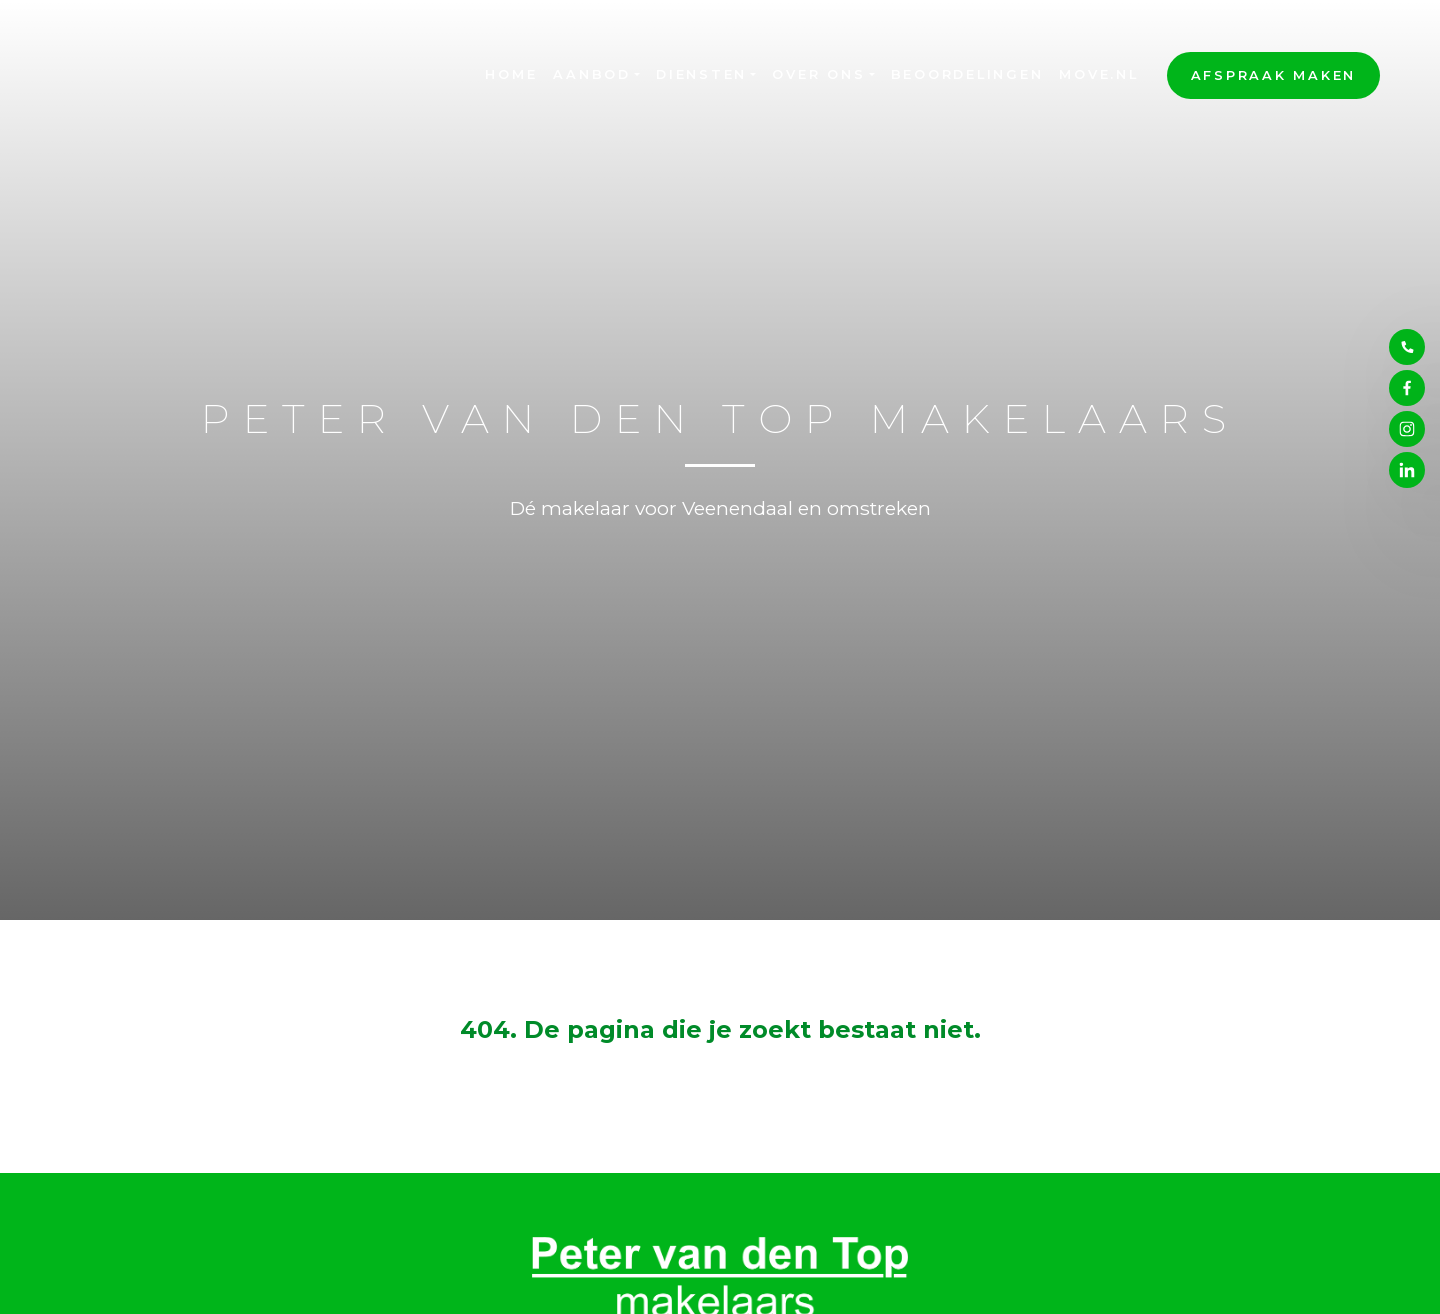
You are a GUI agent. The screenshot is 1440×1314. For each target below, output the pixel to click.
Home (511, 74)
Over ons (818, 74)
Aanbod (592, 74)
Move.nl (1098, 74)
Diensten (701, 74)
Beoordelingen (967, 74)
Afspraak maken (1274, 75)
